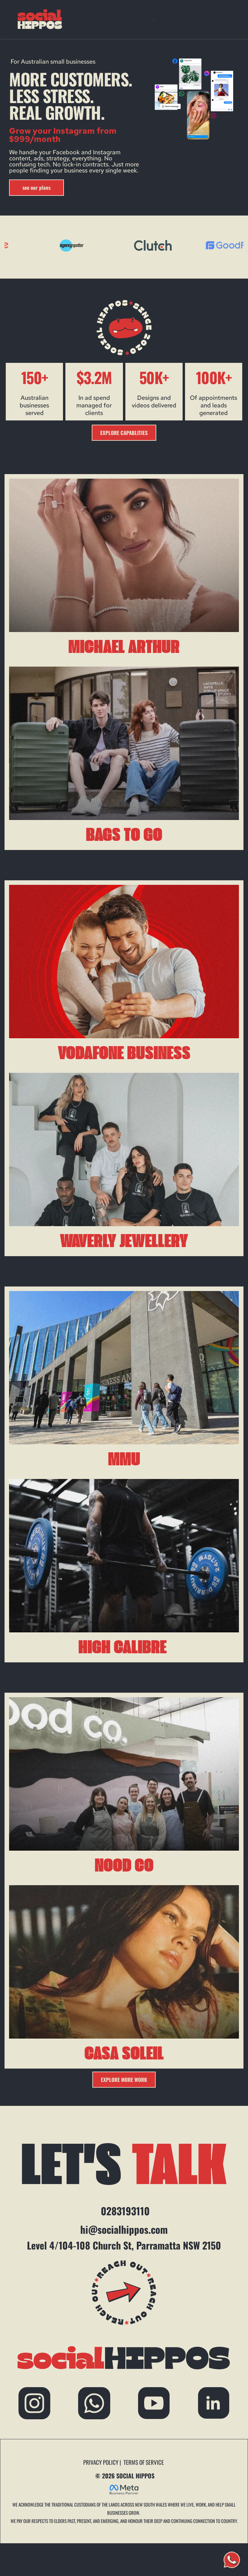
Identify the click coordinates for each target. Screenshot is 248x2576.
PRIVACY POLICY (101, 2462)
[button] (156, 19)
